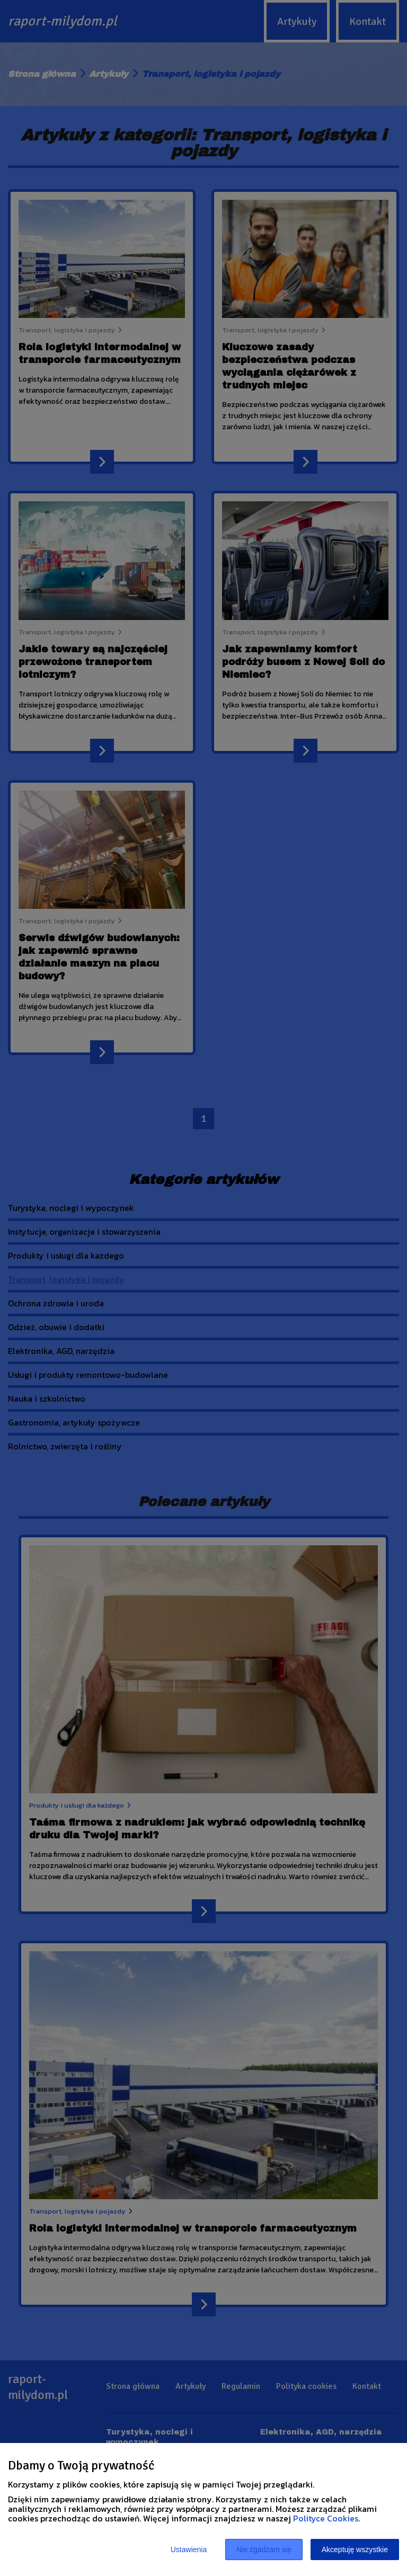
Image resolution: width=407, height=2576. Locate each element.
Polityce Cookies (325, 2518)
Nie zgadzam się (263, 2549)
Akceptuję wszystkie (355, 2549)
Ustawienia (189, 2549)
